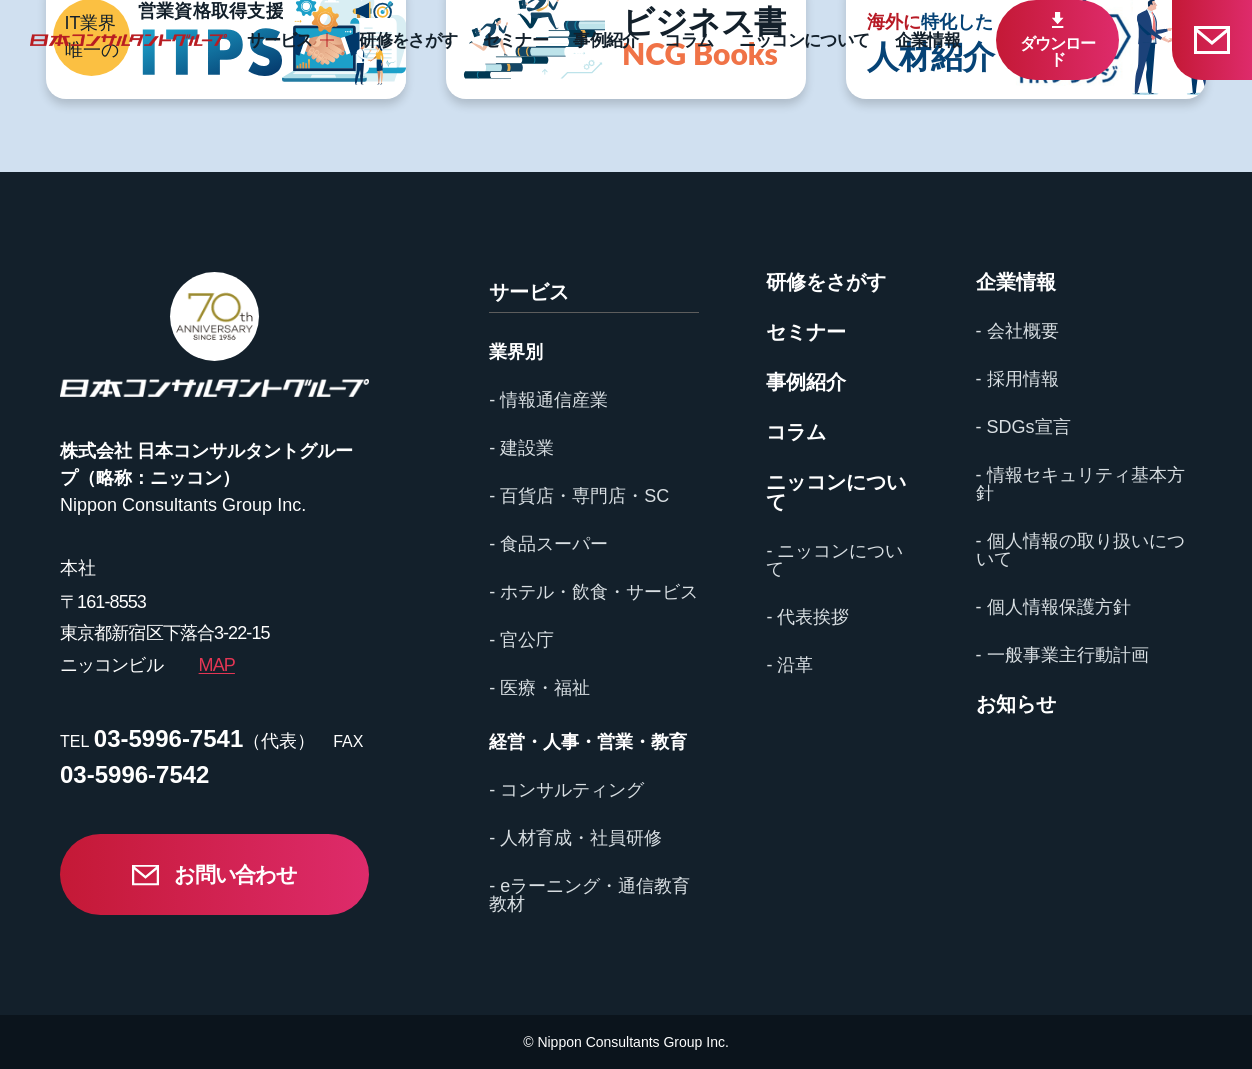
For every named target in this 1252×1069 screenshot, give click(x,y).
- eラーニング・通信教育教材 (589, 895)
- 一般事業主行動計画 (1062, 655)
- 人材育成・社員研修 (575, 838)
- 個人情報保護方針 (1053, 607)
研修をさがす (408, 40)
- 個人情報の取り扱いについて (1080, 550)
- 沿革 (789, 665)
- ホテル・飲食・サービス (593, 592)
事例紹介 (605, 40)
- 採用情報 (1017, 379)
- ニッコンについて (834, 560)
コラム (688, 40)
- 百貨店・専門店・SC (579, 496)
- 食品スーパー (548, 544)
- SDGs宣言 (1023, 427)
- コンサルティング (566, 790)
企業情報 (927, 40)
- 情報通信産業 (548, 400)
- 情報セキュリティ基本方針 (1080, 484)
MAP (217, 665)
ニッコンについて (804, 40)
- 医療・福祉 (539, 688)
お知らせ (1016, 704)
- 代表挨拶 (807, 617)
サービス (279, 40)
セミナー (515, 40)
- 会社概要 (1017, 331)
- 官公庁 (521, 640)
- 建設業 (521, 448)
